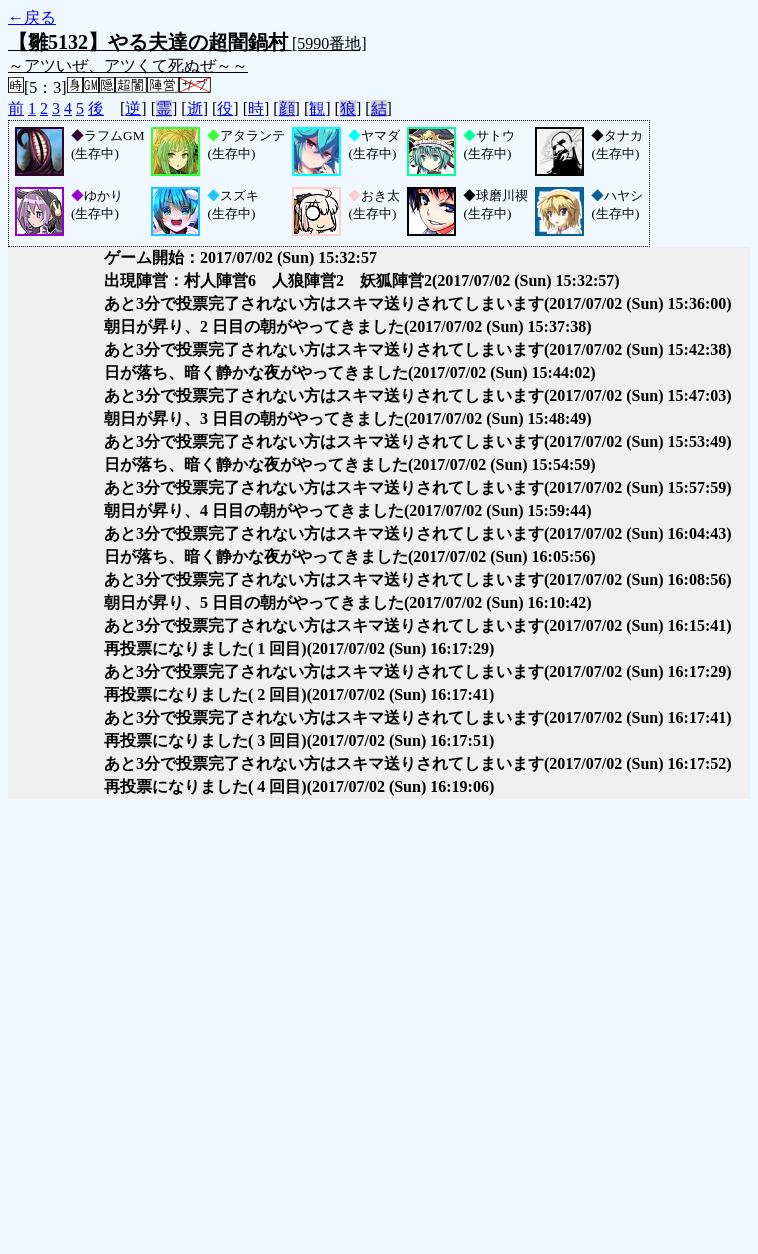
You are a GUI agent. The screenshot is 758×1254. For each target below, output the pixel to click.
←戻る (32, 17)
